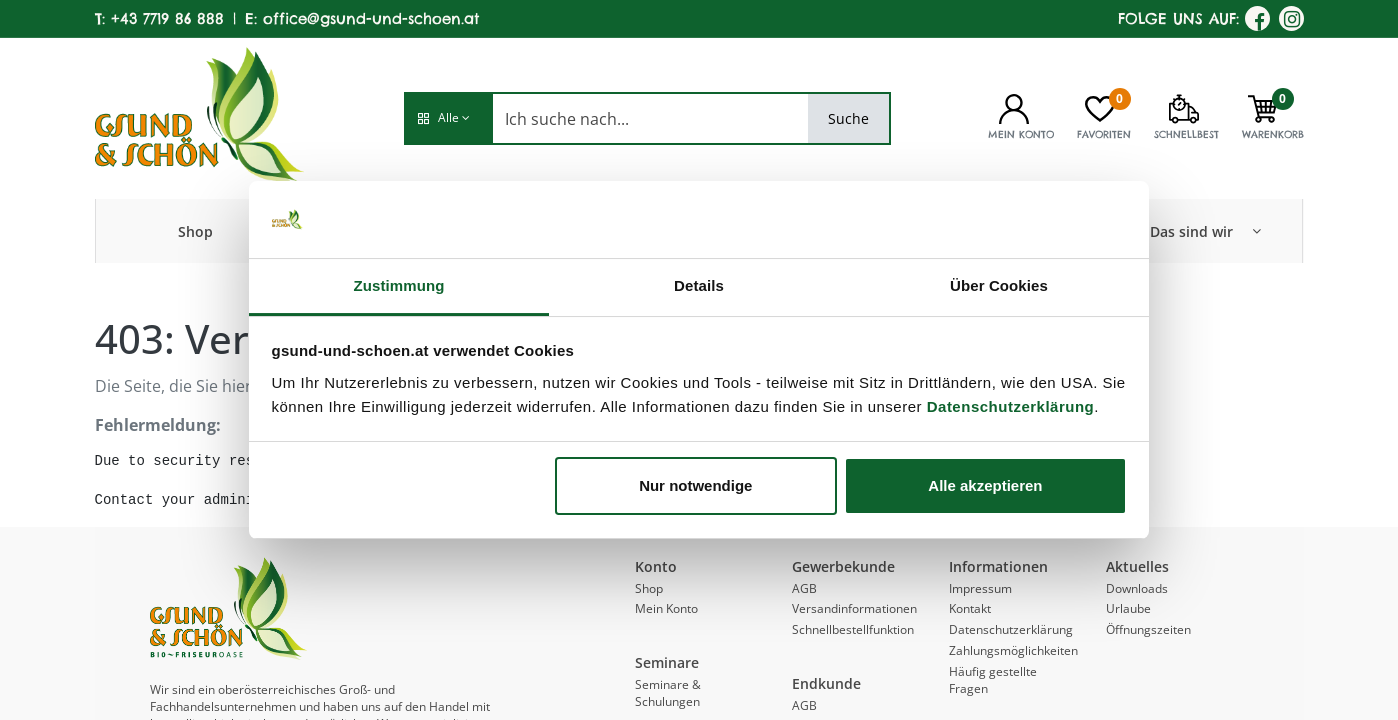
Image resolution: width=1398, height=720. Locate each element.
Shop (649, 588)
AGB (804, 588)
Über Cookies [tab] (999, 285)
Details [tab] (699, 285)
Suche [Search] (848, 118)
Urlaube (1128, 608)
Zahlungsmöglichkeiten (1013, 650)
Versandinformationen (854, 608)
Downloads (1137, 588)
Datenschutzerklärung (1011, 406)
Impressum (980, 588)
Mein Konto (666, 608)
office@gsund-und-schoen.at (371, 18)
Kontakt (970, 608)
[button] (448, 118)
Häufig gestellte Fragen (993, 680)
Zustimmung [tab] (399, 285)
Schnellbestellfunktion (853, 629)
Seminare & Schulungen (668, 693)
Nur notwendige (695, 485)
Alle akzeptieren (985, 485)
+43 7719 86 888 (167, 18)
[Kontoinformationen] (1014, 107)
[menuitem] (195, 231)
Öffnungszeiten (1148, 629)
